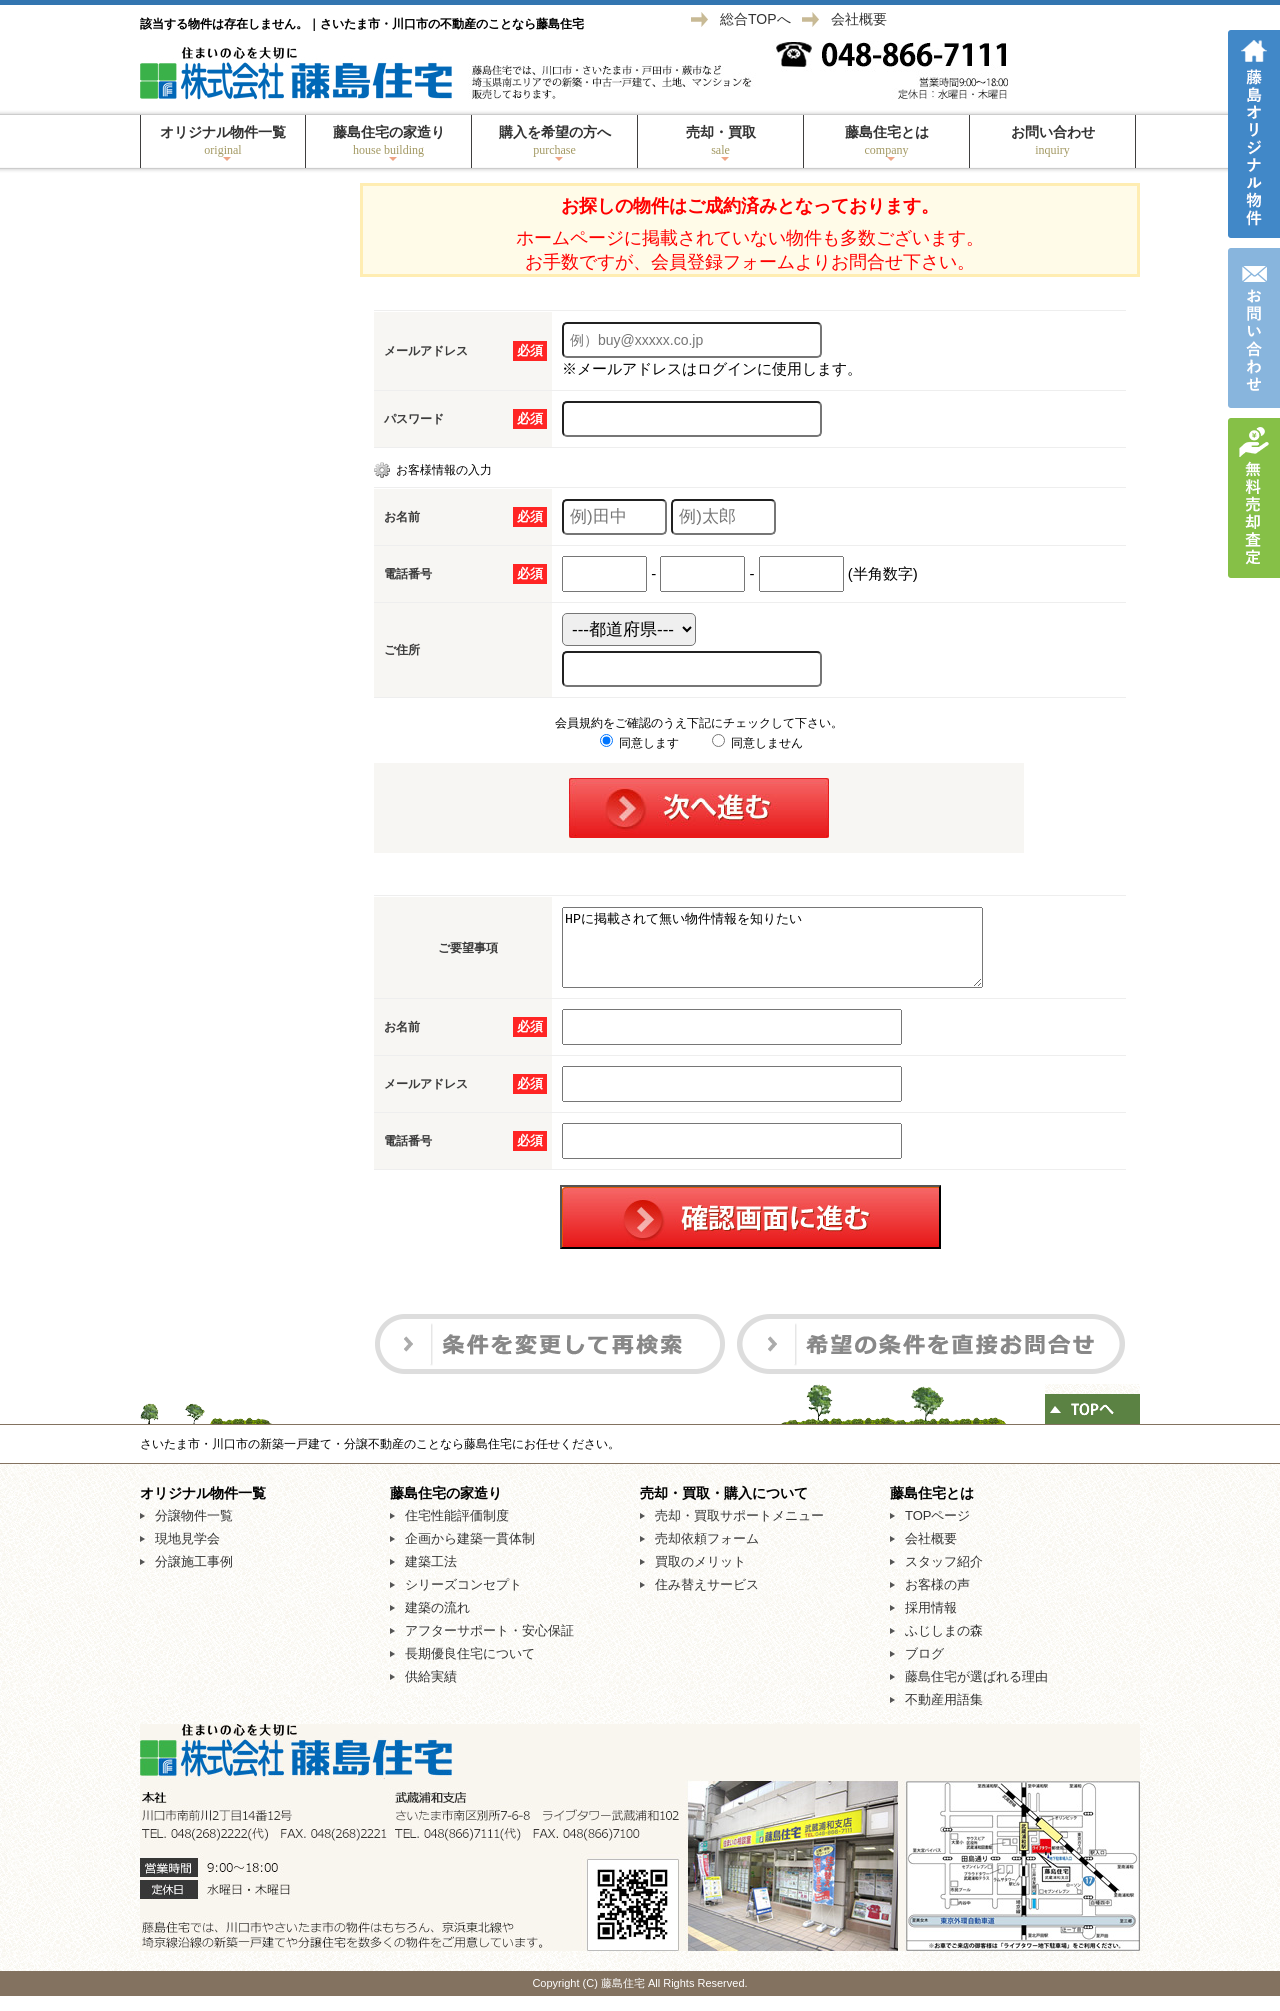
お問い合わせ (1052, 141)
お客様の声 (937, 1599)
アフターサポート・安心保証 (489, 1645)
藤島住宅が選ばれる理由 (976, 1691)
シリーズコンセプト (463, 1599)
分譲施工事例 (194, 1576)
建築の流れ (437, 1622)
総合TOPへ (755, 19)
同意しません (757, 743)
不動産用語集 (944, 1714)
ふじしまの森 (944, 1645)
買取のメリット (700, 1576)
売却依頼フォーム (707, 1553)
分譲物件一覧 (194, 1530)
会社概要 (859, 19)
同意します (639, 743)
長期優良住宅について (470, 1668)
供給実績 (431, 1691)
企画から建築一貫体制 (470, 1553)
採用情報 (931, 1622)
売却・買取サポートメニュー (739, 1530)
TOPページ (938, 1530)
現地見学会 (187, 1553)
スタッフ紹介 (944, 1576)
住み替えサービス (707, 1599)
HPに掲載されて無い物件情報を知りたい (797, 955)
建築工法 (431, 1576)
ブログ (924, 1668)
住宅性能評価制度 (457, 1530)
